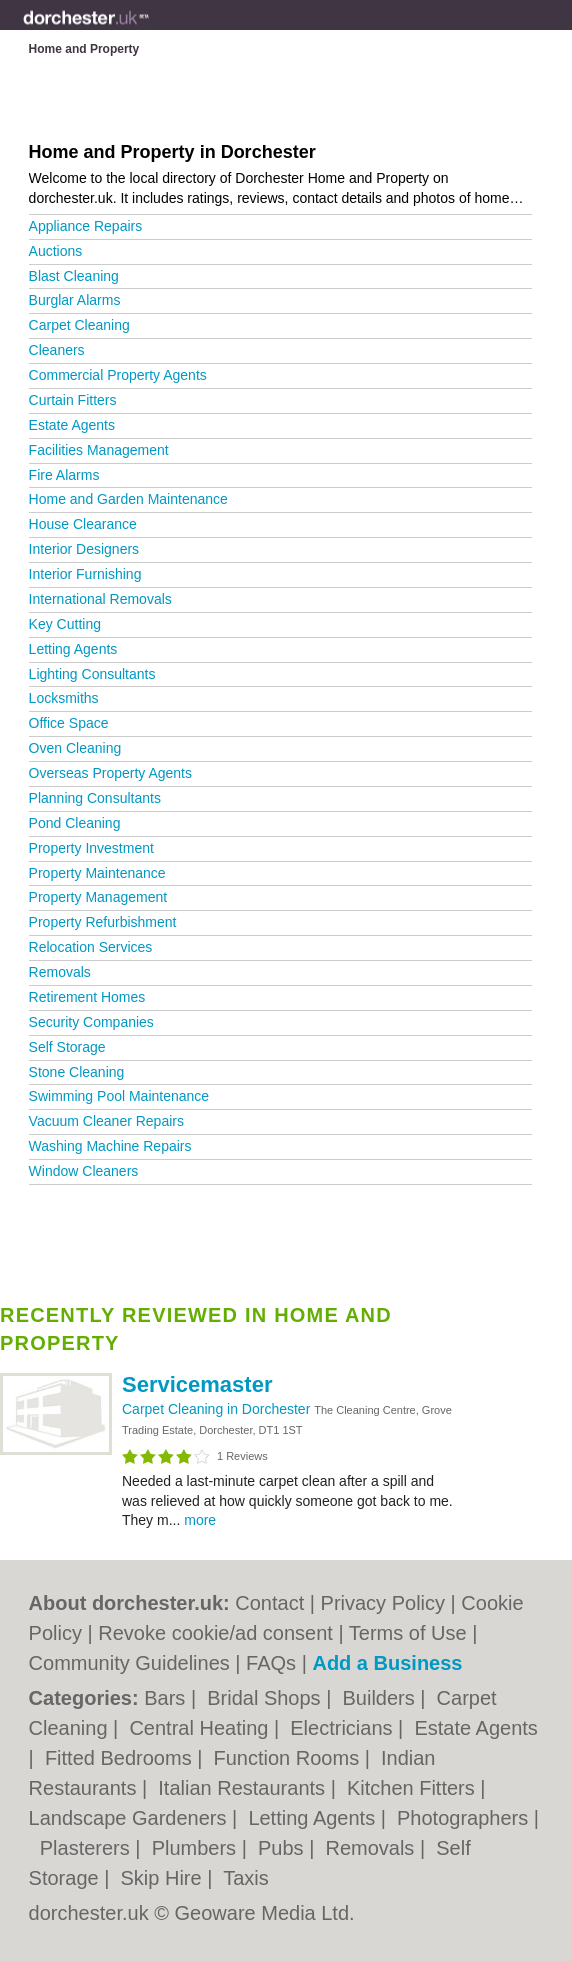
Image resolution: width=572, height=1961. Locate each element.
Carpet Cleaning (79, 325)
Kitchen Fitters (413, 1788)
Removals (60, 972)
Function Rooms (289, 1758)
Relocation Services (91, 947)
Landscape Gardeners (130, 1818)
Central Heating (201, 1728)
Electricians (344, 1728)
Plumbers (197, 1848)
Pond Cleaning (75, 823)
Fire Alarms (64, 475)
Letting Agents (73, 649)
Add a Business (387, 1663)
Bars (167, 1698)
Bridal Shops (266, 1698)
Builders (381, 1698)
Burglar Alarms (75, 300)
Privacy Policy (383, 1603)
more (200, 1520)
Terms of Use (408, 1633)
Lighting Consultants (92, 674)
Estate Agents (72, 425)
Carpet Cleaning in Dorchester (218, 1409)
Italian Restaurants (244, 1788)
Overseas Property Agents (110, 773)
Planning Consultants (95, 798)
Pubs (283, 1848)
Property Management (98, 897)
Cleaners (57, 350)
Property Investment (91, 848)
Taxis (246, 1878)
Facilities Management (99, 450)
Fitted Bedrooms (121, 1758)
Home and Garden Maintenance (128, 499)
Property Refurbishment (103, 922)
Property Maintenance (97, 873)
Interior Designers (84, 549)
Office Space (69, 723)
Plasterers (88, 1848)
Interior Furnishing (85, 574)
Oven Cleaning (75, 748)
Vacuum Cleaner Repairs (106, 1121)
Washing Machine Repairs (110, 1146)
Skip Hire (164, 1878)
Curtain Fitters (73, 400)
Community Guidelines (129, 1663)
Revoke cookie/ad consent (215, 1633)
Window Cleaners (84, 1171)
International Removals (100, 599)
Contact (269, 1603)
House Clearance (83, 524)
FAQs (271, 1663)
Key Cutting (65, 624)
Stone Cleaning (77, 1072)
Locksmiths (64, 698)
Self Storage (67, 1047)
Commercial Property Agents (118, 375)
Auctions (56, 251)
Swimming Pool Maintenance (119, 1096)
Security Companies (91, 1022)
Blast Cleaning (74, 276)
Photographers (465, 1818)
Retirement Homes (87, 997)
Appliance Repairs (86, 226)
